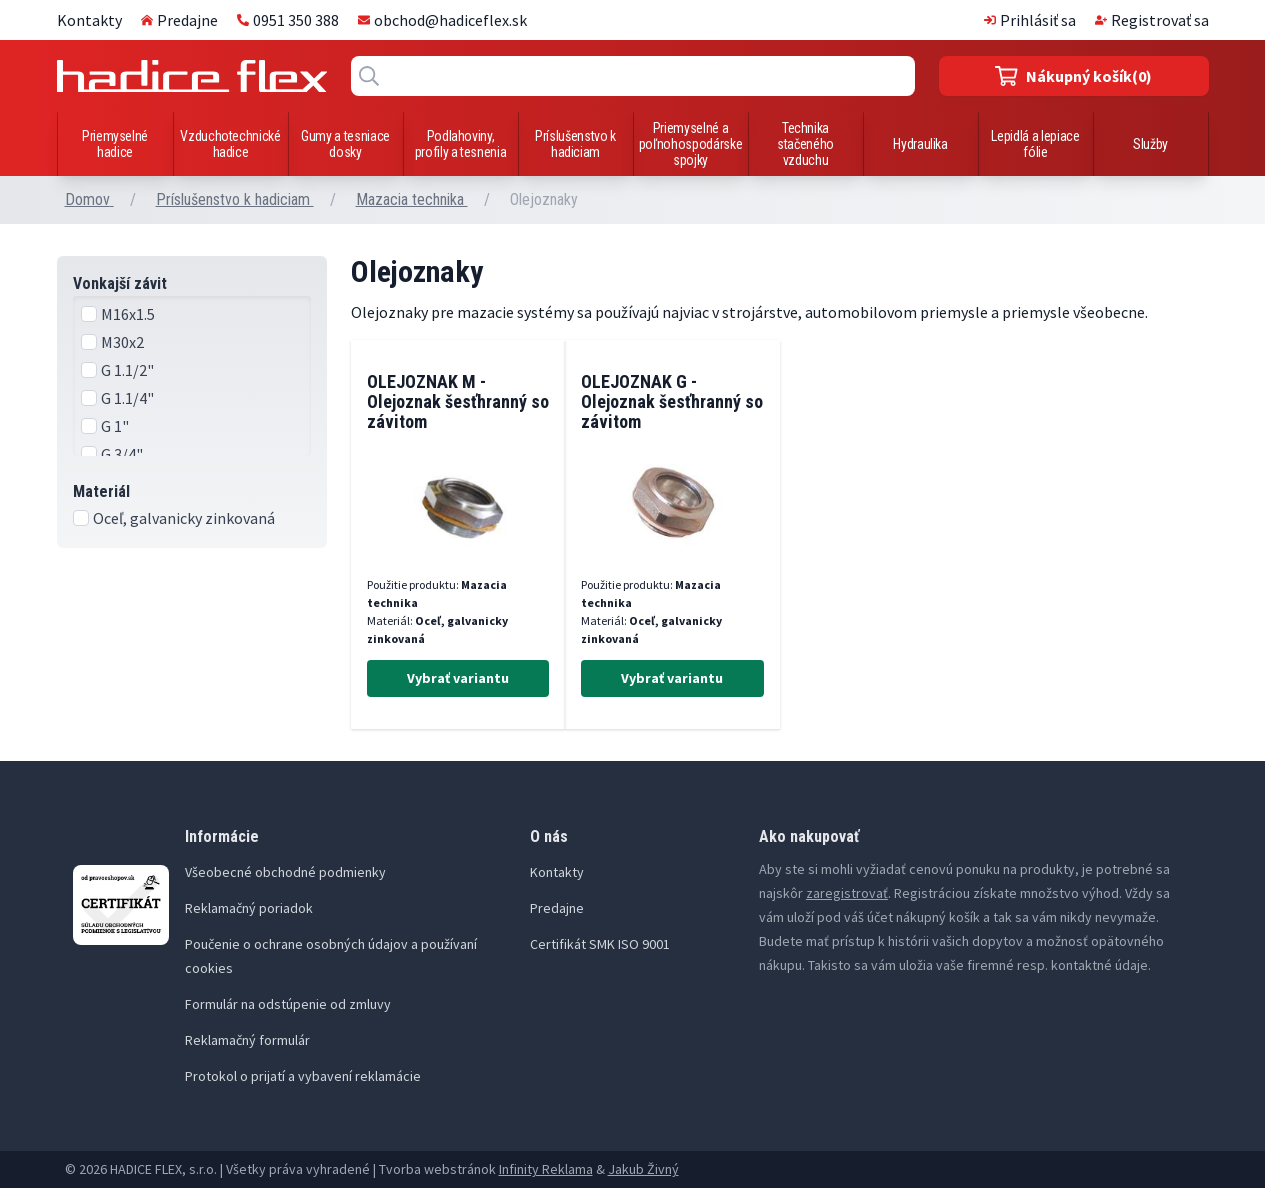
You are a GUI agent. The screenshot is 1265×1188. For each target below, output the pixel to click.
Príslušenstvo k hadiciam (575, 144)
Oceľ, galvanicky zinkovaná (184, 518)
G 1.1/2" (127, 370)
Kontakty (89, 20)
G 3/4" (122, 454)
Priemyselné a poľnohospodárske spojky (690, 144)
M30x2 (122, 342)
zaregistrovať (847, 893)
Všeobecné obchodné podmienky (285, 872)
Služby (1150, 144)
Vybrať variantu (458, 678)
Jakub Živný (643, 1169)
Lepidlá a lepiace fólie (1035, 144)
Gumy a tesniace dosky (345, 144)
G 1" (115, 426)
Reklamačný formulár (247, 1040)
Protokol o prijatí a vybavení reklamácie (303, 1076)
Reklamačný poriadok (249, 908)
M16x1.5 (128, 314)
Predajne (179, 20)
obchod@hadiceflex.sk (442, 20)
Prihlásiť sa (1030, 20)
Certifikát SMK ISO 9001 (600, 944)
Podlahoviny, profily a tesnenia (461, 144)
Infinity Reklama (546, 1169)
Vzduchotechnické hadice (230, 144)
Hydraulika (920, 144)
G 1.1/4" (127, 398)
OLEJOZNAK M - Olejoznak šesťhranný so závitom (458, 401)
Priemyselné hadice (115, 144)
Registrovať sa (1152, 20)
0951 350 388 (288, 20)
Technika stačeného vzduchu (805, 144)
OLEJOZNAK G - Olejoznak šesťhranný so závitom (672, 401)
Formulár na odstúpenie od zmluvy (288, 1004)
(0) (1073, 76)
